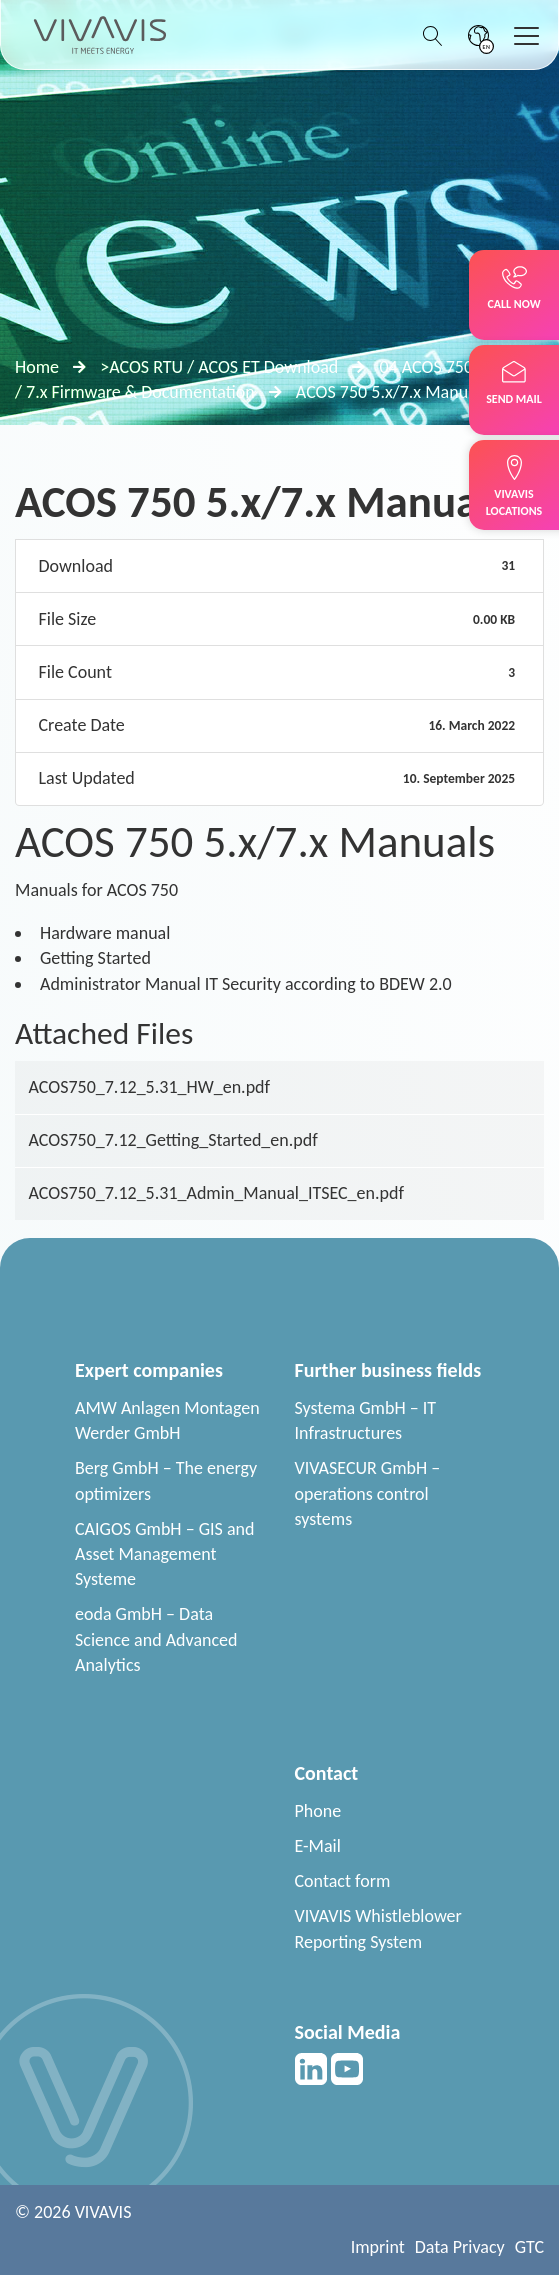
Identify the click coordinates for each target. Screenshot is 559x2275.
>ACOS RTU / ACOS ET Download (219, 367)
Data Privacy (460, 2247)
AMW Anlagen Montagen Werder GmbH (167, 1420)
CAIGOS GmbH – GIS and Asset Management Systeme (164, 1554)
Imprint (378, 2247)
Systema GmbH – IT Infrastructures (366, 1420)
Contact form (343, 1881)
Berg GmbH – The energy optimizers (166, 1480)
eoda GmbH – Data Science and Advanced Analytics (156, 1639)
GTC (529, 2247)
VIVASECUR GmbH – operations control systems (368, 1493)
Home (37, 367)
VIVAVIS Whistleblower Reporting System (378, 1928)
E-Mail (318, 1846)
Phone (318, 1811)
